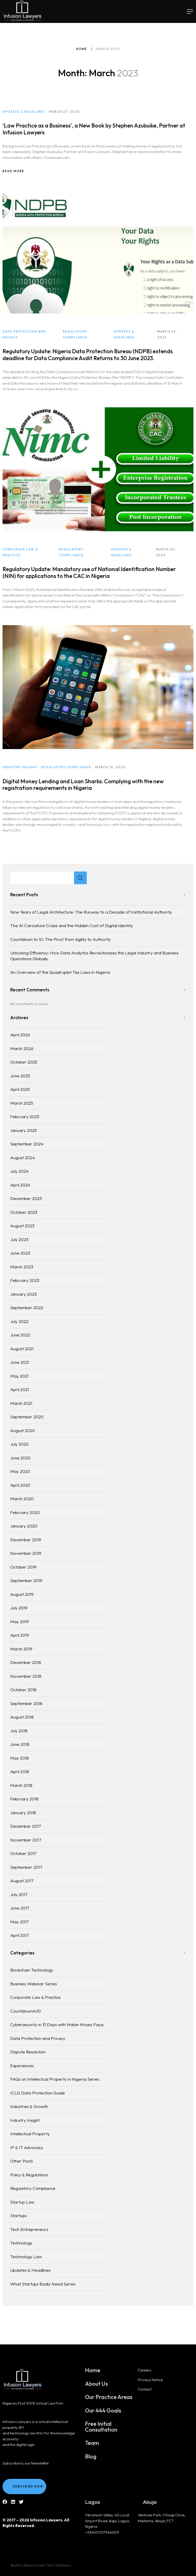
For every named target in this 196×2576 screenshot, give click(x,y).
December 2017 (25, 1826)
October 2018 (23, 1689)
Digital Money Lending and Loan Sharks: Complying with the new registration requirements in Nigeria (83, 788)
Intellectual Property (30, 2133)
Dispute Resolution (28, 2051)
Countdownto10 (25, 2011)
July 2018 (19, 1730)
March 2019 (21, 1648)
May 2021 (19, 1376)
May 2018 (19, 1758)
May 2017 (19, 1921)
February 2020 (25, 1512)
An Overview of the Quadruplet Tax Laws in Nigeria (60, 972)
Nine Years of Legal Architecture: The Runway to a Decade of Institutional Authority (91, 912)
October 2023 (23, 1212)
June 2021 (19, 1362)
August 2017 (21, 1880)
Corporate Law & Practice (35, 1997)
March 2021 (21, 1403)
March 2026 (21, 1048)
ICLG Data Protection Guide (37, 2092)
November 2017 (25, 1839)
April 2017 (19, 1935)
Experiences (22, 2065)
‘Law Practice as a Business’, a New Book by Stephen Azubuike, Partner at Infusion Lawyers (94, 129)
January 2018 (23, 1812)
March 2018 (21, 1785)
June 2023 (20, 1253)
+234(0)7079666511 (102, 2532)
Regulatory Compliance (32, 2188)
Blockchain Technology (31, 1970)
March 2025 (21, 1103)
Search (80, 878)
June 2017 (19, 1908)
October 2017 (23, 1853)
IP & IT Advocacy (26, 2147)
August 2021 (21, 1348)
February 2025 (24, 1116)
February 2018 (24, 1798)
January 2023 (23, 1294)
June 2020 (20, 1457)
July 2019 (19, 1607)
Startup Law (22, 2202)
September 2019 (26, 1580)
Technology (21, 2242)
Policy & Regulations (29, 2174)
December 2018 (25, 1662)
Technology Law (26, 2256)
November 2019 (25, 1553)
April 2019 (19, 1635)
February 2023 (24, 1280)
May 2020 (20, 1471)
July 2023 (19, 1239)
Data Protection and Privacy (37, 2038)
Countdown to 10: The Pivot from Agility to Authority (60, 939)
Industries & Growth (29, 2106)
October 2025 (23, 1062)
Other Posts (21, 2161)
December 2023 (26, 1198)
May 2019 (19, 1621)
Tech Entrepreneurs (29, 2229)
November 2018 (25, 1676)
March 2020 (22, 1498)
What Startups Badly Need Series (43, 2284)
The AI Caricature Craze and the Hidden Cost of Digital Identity (71, 925)
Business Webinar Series (33, 1983)
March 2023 (21, 1266)
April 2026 (20, 1034)
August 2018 (22, 1717)
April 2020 (20, 1485)
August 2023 (22, 1225)
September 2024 (26, 1143)
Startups (18, 2215)
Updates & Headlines (30, 2270)
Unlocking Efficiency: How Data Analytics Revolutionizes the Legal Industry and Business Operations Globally (94, 955)
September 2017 (26, 1867)
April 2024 (20, 1185)
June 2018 (19, 1744)
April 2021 (19, 1389)
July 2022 (19, 1321)
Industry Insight (25, 2120)
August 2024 (22, 1157)
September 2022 (26, 1307)
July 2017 (18, 1894)
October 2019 (23, 1567)
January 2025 (23, 1130)
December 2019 (25, 1539)
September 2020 (27, 1416)
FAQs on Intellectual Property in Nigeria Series (54, 2079)
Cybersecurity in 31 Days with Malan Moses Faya (56, 2024)
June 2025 (20, 1075)
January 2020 (23, 1526)
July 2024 (19, 1171)
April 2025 (20, 1089)
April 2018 (19, 1771)
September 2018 (26, 1703)
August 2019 (22, 1594)
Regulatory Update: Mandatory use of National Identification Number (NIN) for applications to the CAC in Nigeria (89, 577)
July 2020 (19, 1444)
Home (81, 49)
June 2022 (20, 1334)
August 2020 (22, 1430)
